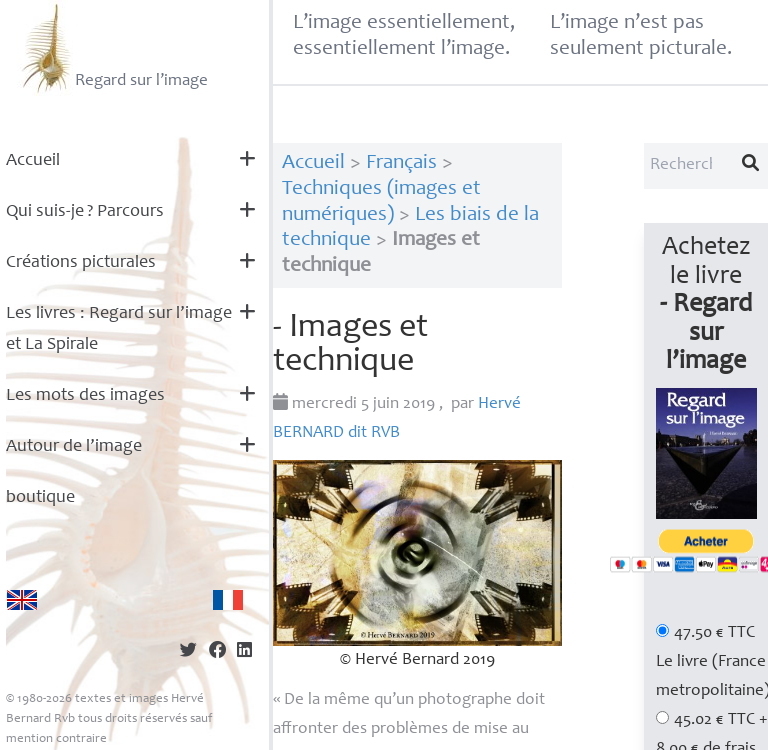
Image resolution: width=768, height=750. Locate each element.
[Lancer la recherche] (751, 166)
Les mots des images (85, 396)
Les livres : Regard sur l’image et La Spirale (119, 329)
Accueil (33, 161)
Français (401, 163)
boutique (40, 498)
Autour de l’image (74, 447)
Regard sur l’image (112, 48)
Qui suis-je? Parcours (85, 212)
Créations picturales (81, 263)
